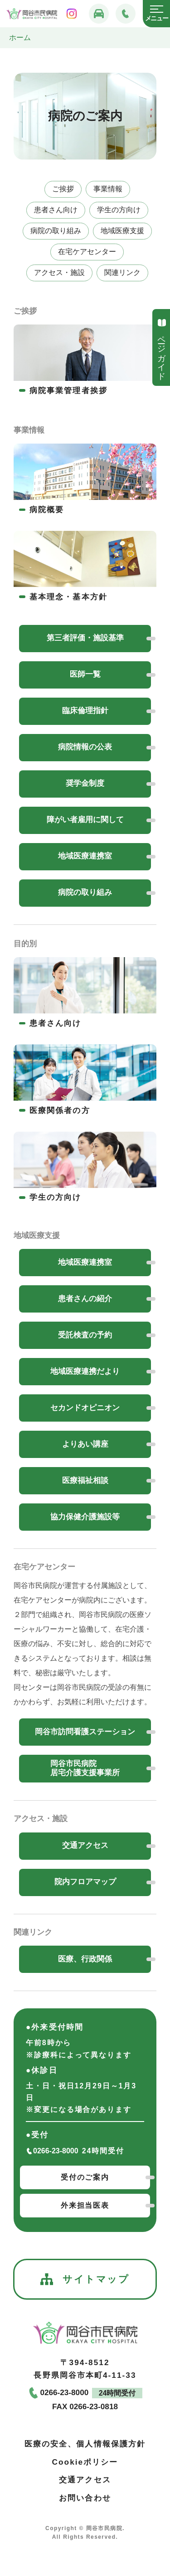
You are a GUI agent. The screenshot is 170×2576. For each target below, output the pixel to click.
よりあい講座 (85, 1444)
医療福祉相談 (85, 1480)
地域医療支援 (122, 231)
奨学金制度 (85, 783)
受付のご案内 (85, 2177)
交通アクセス (85, 1845)
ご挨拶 (63, 189)
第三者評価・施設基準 (85, 638)
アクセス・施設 (59, 272)
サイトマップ (84, 2279)
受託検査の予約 (85, 1335)
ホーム (20, 37)
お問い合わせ (85, 2497)
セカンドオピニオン (85, 1407)
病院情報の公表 (85, 747)
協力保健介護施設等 (85, 1517)
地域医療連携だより (85, 1371)
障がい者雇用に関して (85, 819)
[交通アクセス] (99, 14)
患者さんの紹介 (85, 1298)
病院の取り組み (55, 231)
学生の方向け (119, 210)
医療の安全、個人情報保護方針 (85, 2444)
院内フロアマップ (85, 1881)
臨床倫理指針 (85, 710)
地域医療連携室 (85, 856)
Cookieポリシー (85, 2461)
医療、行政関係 (85, 1959)
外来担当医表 (85, 2205)
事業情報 (107, 189)
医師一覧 (85, 674)
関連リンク (122, 272)
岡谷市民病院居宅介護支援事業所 (85, 1768)
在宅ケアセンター (87, 251)
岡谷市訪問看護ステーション (85, 1731)
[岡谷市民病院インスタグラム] (72, 14)
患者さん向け (56, 210)
